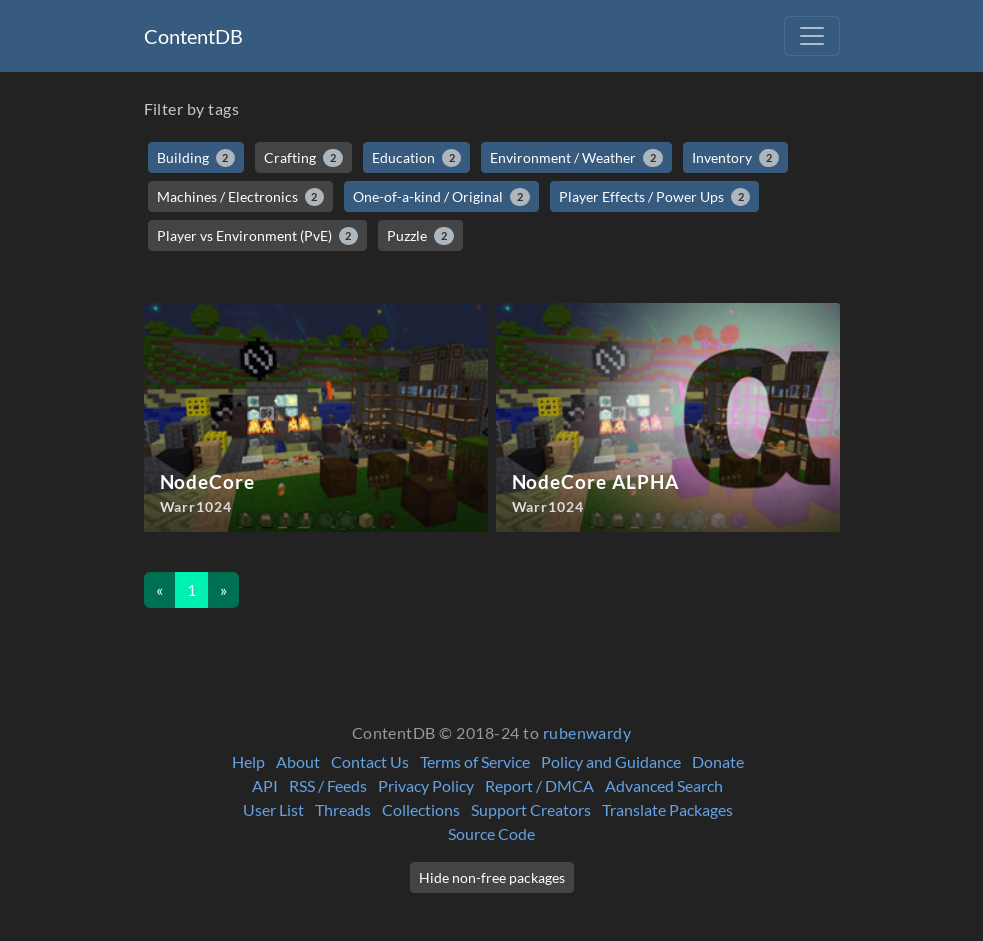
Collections (421, 809)
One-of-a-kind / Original (441, 197)
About (298, 761)
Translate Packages (667, 809)
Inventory (735, 158)
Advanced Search (664, 785)
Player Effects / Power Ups (655, 197)
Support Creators (531, 809)
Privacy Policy (426, 785)
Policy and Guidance (611, 761)
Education (417, 158)
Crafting (303, 158)
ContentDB (193, 36)
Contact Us (370, 761)
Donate (718, 761)
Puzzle (420, 236)
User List (273, 809)
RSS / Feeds (328, 785)
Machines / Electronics (241, 197)
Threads (343, 809)
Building (196, 158)
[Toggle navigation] (812, 36)
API (265, 785)
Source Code (491, 833)
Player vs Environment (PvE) (258, 236)
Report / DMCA (539, 785)
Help (248, 761)
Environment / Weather (576, 158)
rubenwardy (587, 732)
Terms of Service (475, 761)
